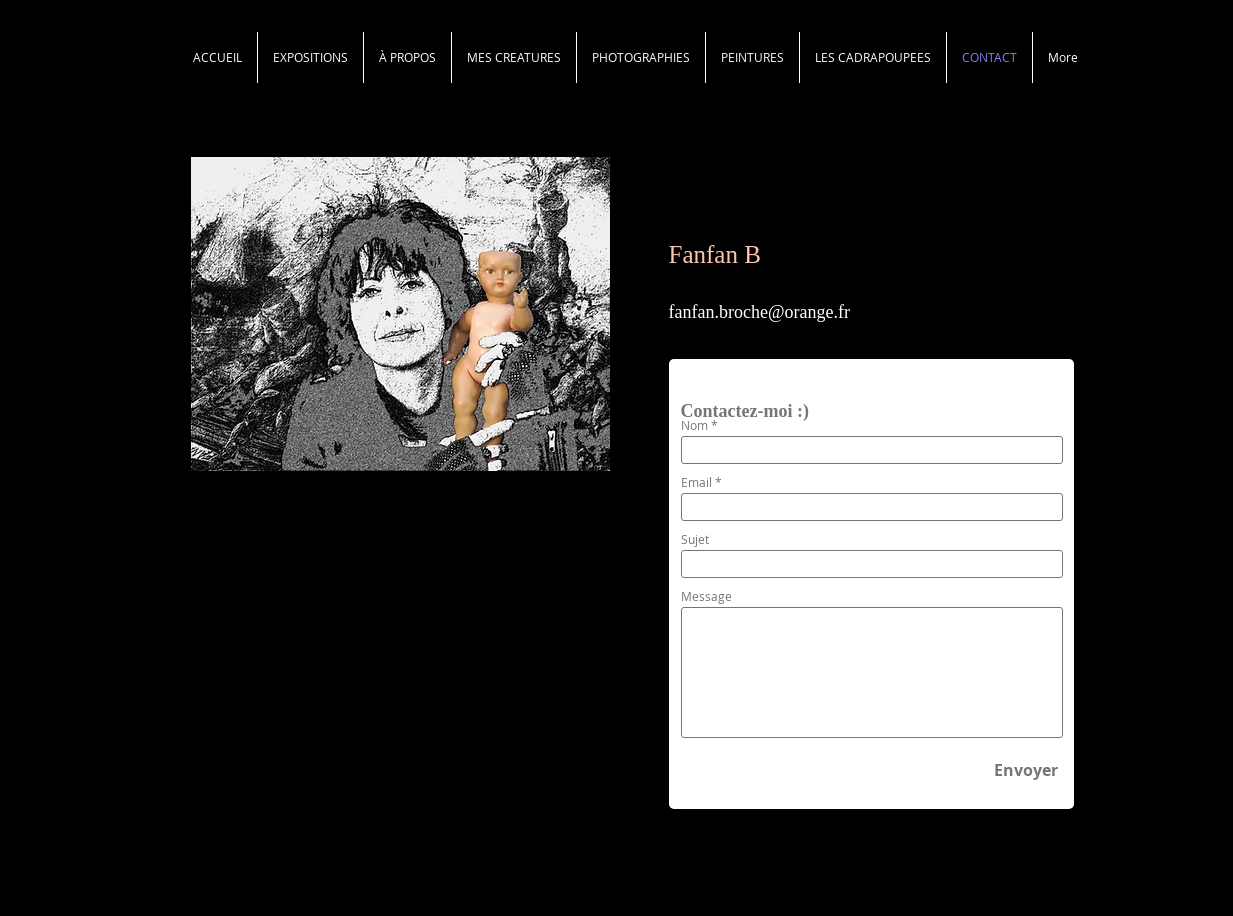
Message (706, 596)
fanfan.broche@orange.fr (759, 312)
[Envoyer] (1026, 771)
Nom (694, 425)
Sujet (695, 539)
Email (696, 482)
